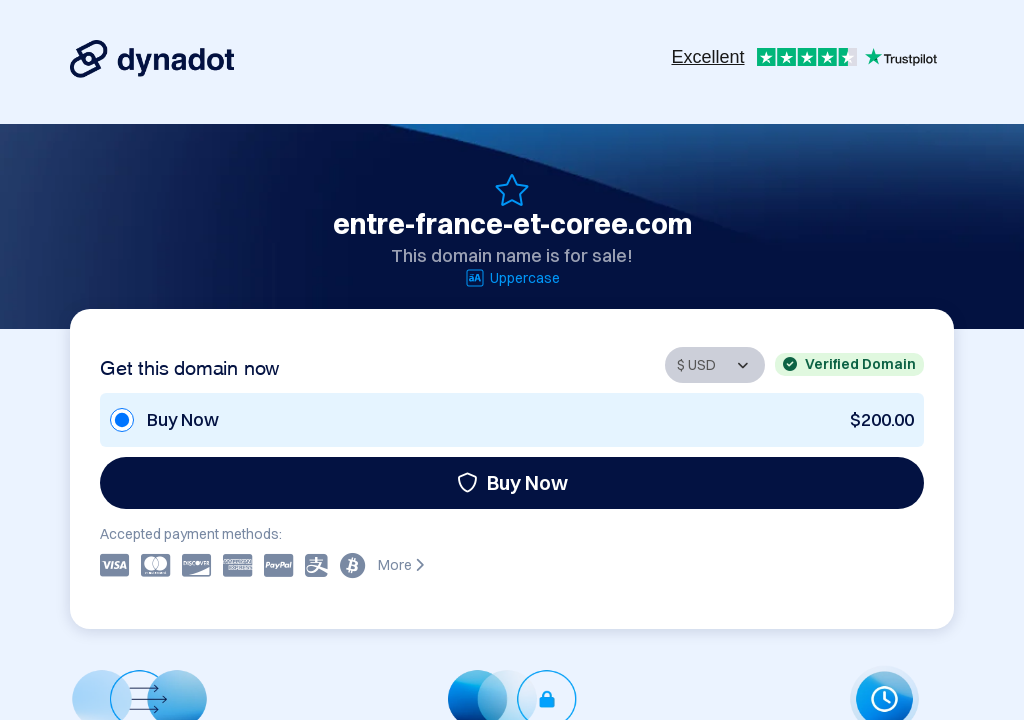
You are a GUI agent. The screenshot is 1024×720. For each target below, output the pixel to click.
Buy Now (512, 482)
